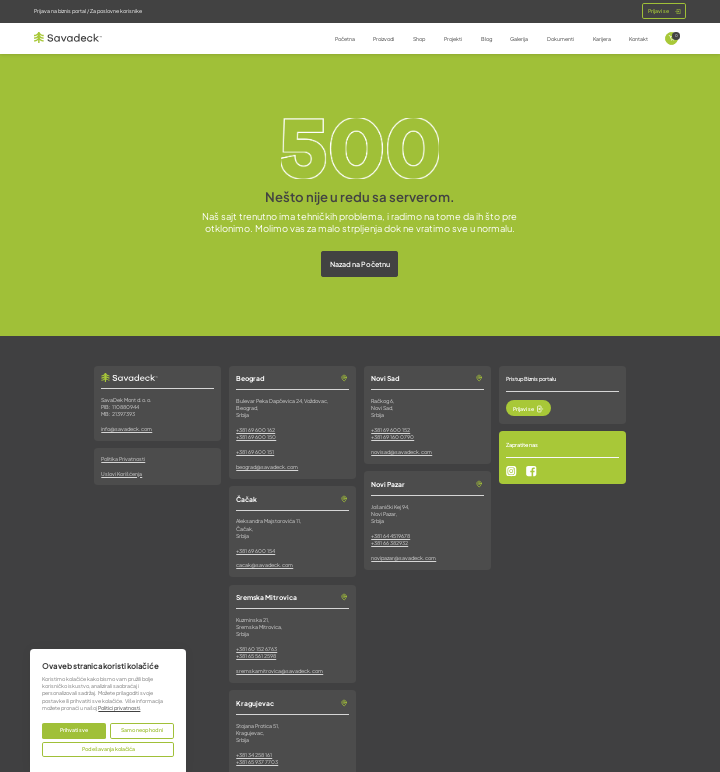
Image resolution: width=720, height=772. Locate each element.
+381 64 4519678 (390, 536)
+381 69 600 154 (255, 551)
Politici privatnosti (119, 708)
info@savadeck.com (126, 429)
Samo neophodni (142, 730)
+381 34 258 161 (254, 755)
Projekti (453, 39)
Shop (419, 39)
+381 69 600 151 (255, 452)
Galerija (519, 39)
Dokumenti (560, 39)
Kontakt (638, 39)
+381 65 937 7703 (257, 762)
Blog (486, 39)
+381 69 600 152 (390, 430)
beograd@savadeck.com (267, 467)
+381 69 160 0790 (392, 437)
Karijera (602, 39)
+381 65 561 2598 (256, 656)
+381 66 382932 (389, 543)
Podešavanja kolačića (108, 749)
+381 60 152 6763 (256, 649)
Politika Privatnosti (123, 459)
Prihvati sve (74, 730)
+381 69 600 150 (256, 437)
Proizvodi (383, 39)
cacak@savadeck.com (264, 565)
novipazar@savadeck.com (403, 558)
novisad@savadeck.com (401, 452)
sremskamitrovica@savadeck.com (279, 671)
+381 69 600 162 (255, 430)
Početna (345, 39)
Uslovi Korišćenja (121, 474)
